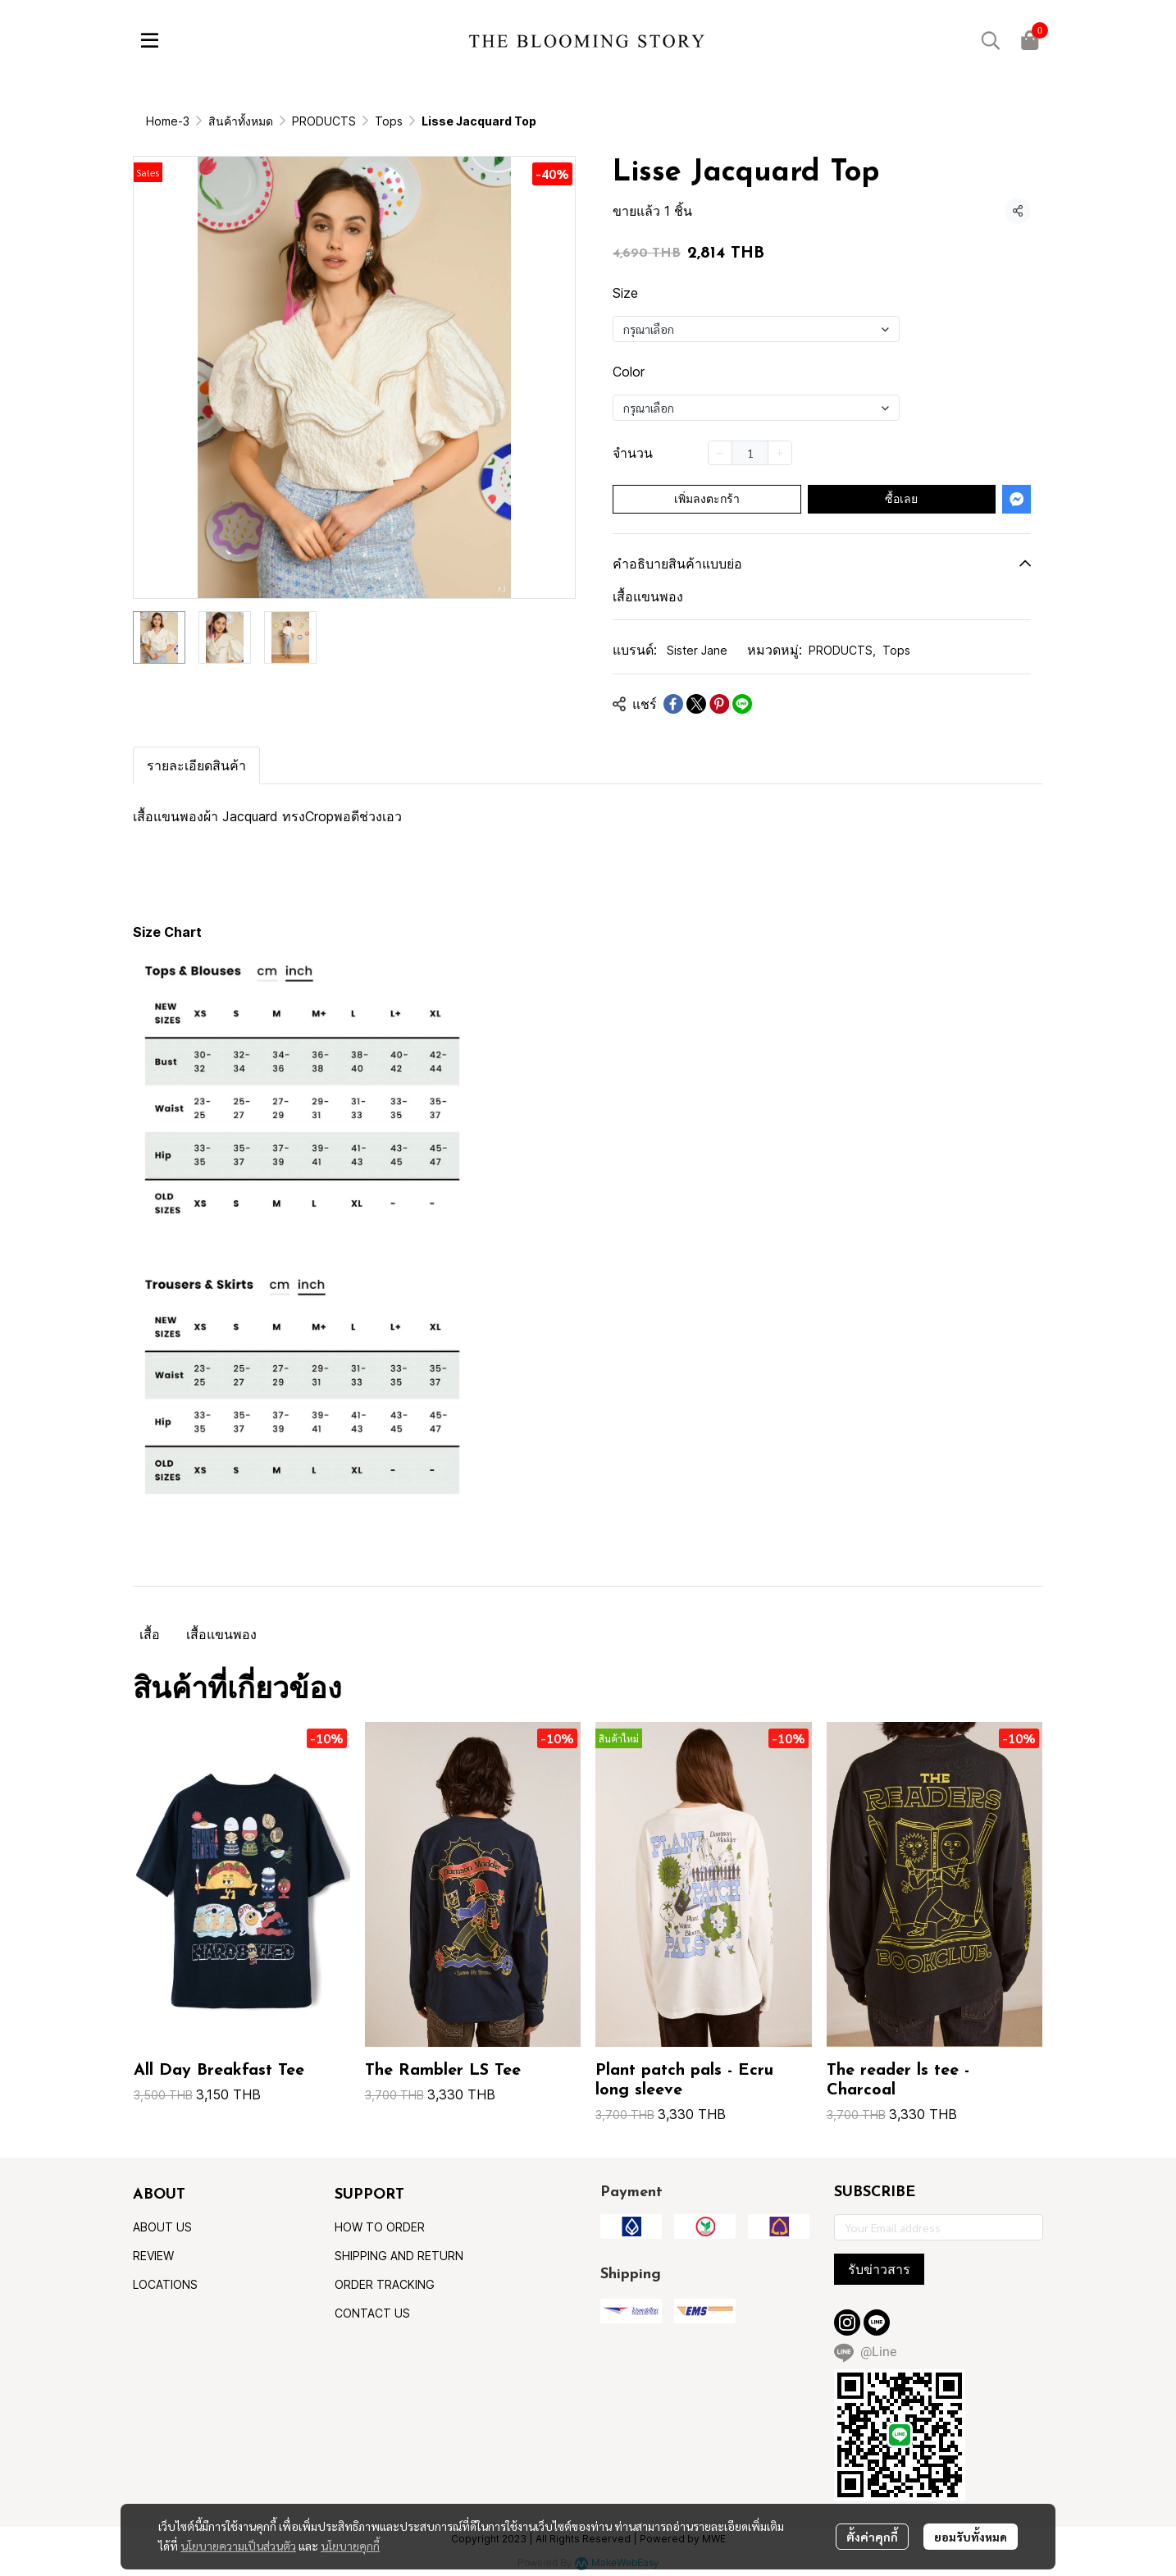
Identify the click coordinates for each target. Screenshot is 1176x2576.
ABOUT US (162, 2227)
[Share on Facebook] (673, 704)
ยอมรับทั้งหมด (970, 2536)
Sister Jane (697, 650)
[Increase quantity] (779, 452)
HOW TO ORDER (380, 2227)
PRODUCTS (324, 121)
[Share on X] (696, 704)
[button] (991, 40)
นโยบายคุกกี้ (350, 2545)
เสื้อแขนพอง (221, 1634)
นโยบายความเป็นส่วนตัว (238, 2545)
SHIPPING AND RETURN (399, 2256)
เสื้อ (149, 1634)
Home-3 (167, 121)
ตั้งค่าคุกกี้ (872, 2536)
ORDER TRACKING (385, 2284)
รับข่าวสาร (879, 2269)
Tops (389, 121)
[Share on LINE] (742, 704)
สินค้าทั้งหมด (240, 121)
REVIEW (153, 2256)
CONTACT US (372, 2313)
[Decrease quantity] (720, 452)
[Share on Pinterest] (719, 704)
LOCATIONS (165, 2284)
